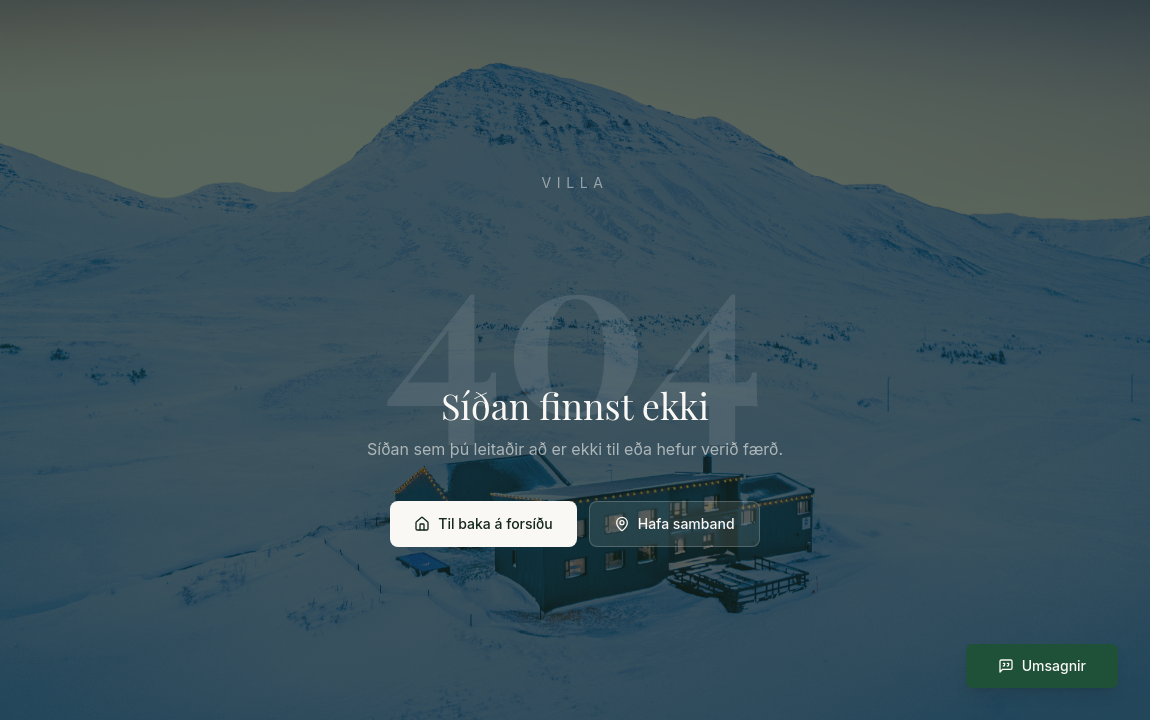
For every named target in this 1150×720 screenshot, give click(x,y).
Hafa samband (674, 523)
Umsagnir (1042, 665)
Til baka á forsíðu (483, 523)
